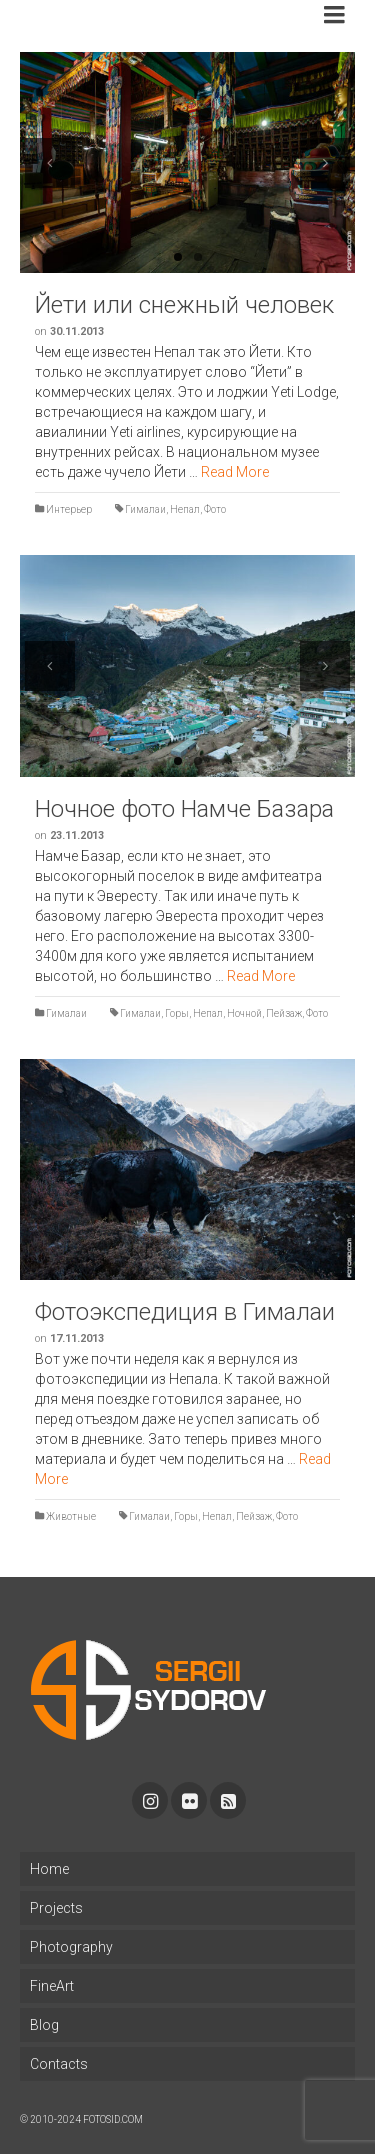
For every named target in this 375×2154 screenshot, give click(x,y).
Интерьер (69, 509)
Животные (71, 1516)
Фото (215, 509)
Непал (185, 509)
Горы (177, 1013)
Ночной (244, 1013)
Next (325, 163)
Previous (50, 163)
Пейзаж (284, 1013)
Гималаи (145, 509)
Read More (235, 472)
